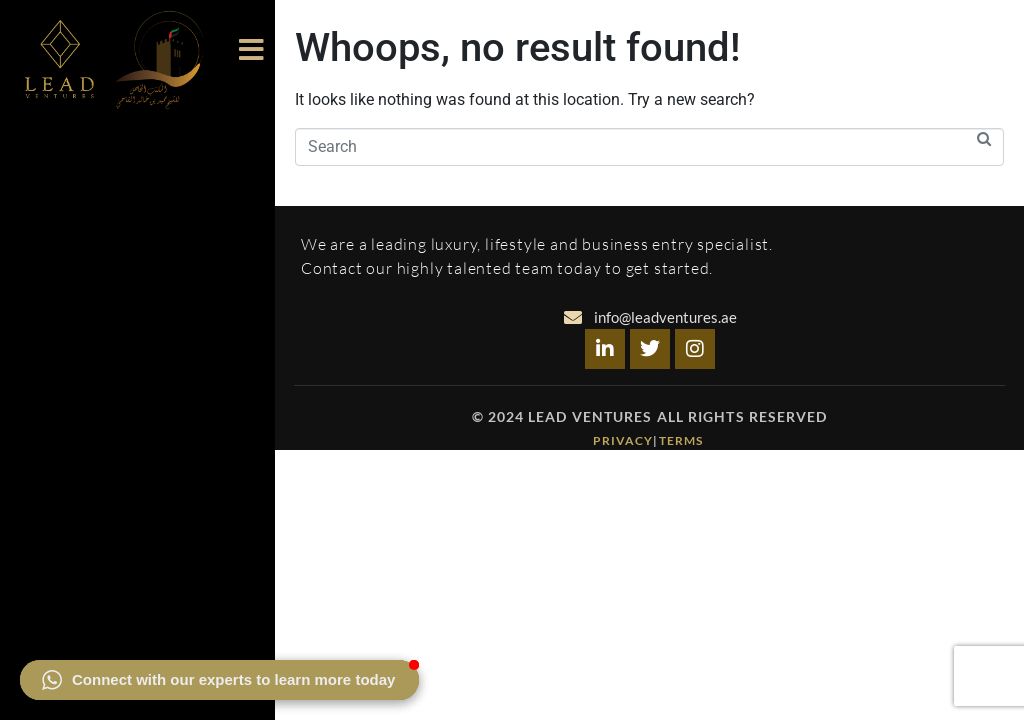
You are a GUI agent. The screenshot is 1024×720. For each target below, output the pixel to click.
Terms (683, 440)
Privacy (623, 440)
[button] (219, 680)
